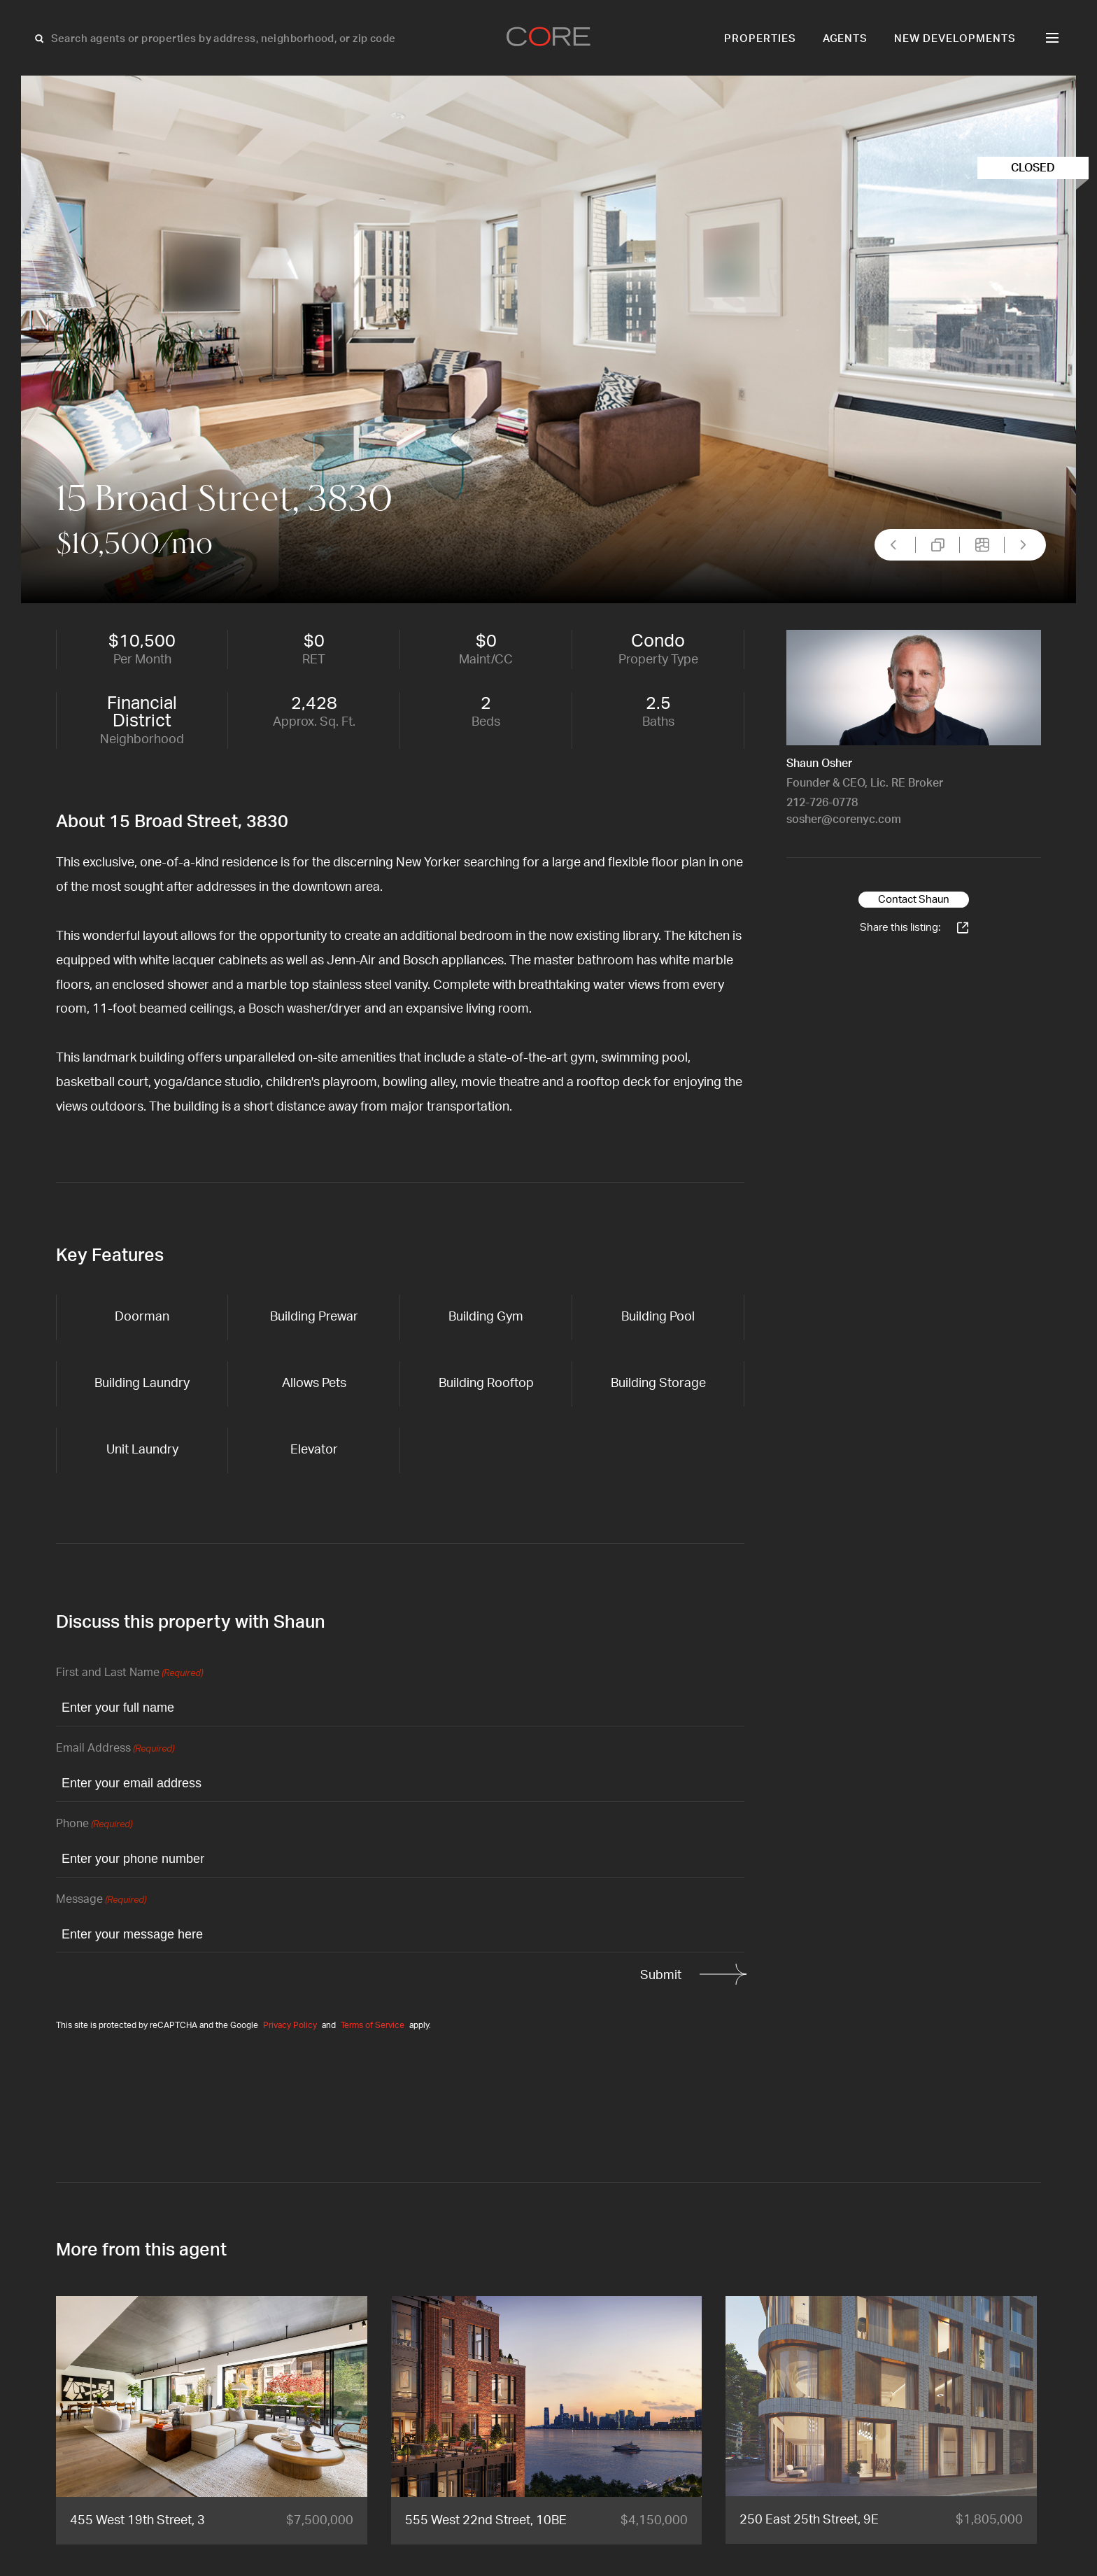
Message (101, 1900)
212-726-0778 (822, 802)
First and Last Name (129, 1673)
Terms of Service (372, 2025)
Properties (760, 39)
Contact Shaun (913, 899)
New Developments (955, 39)
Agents (845, 39)
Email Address (115, 1749)
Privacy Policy (290, 2025)
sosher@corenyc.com (843, 819)
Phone (94, 1825)
